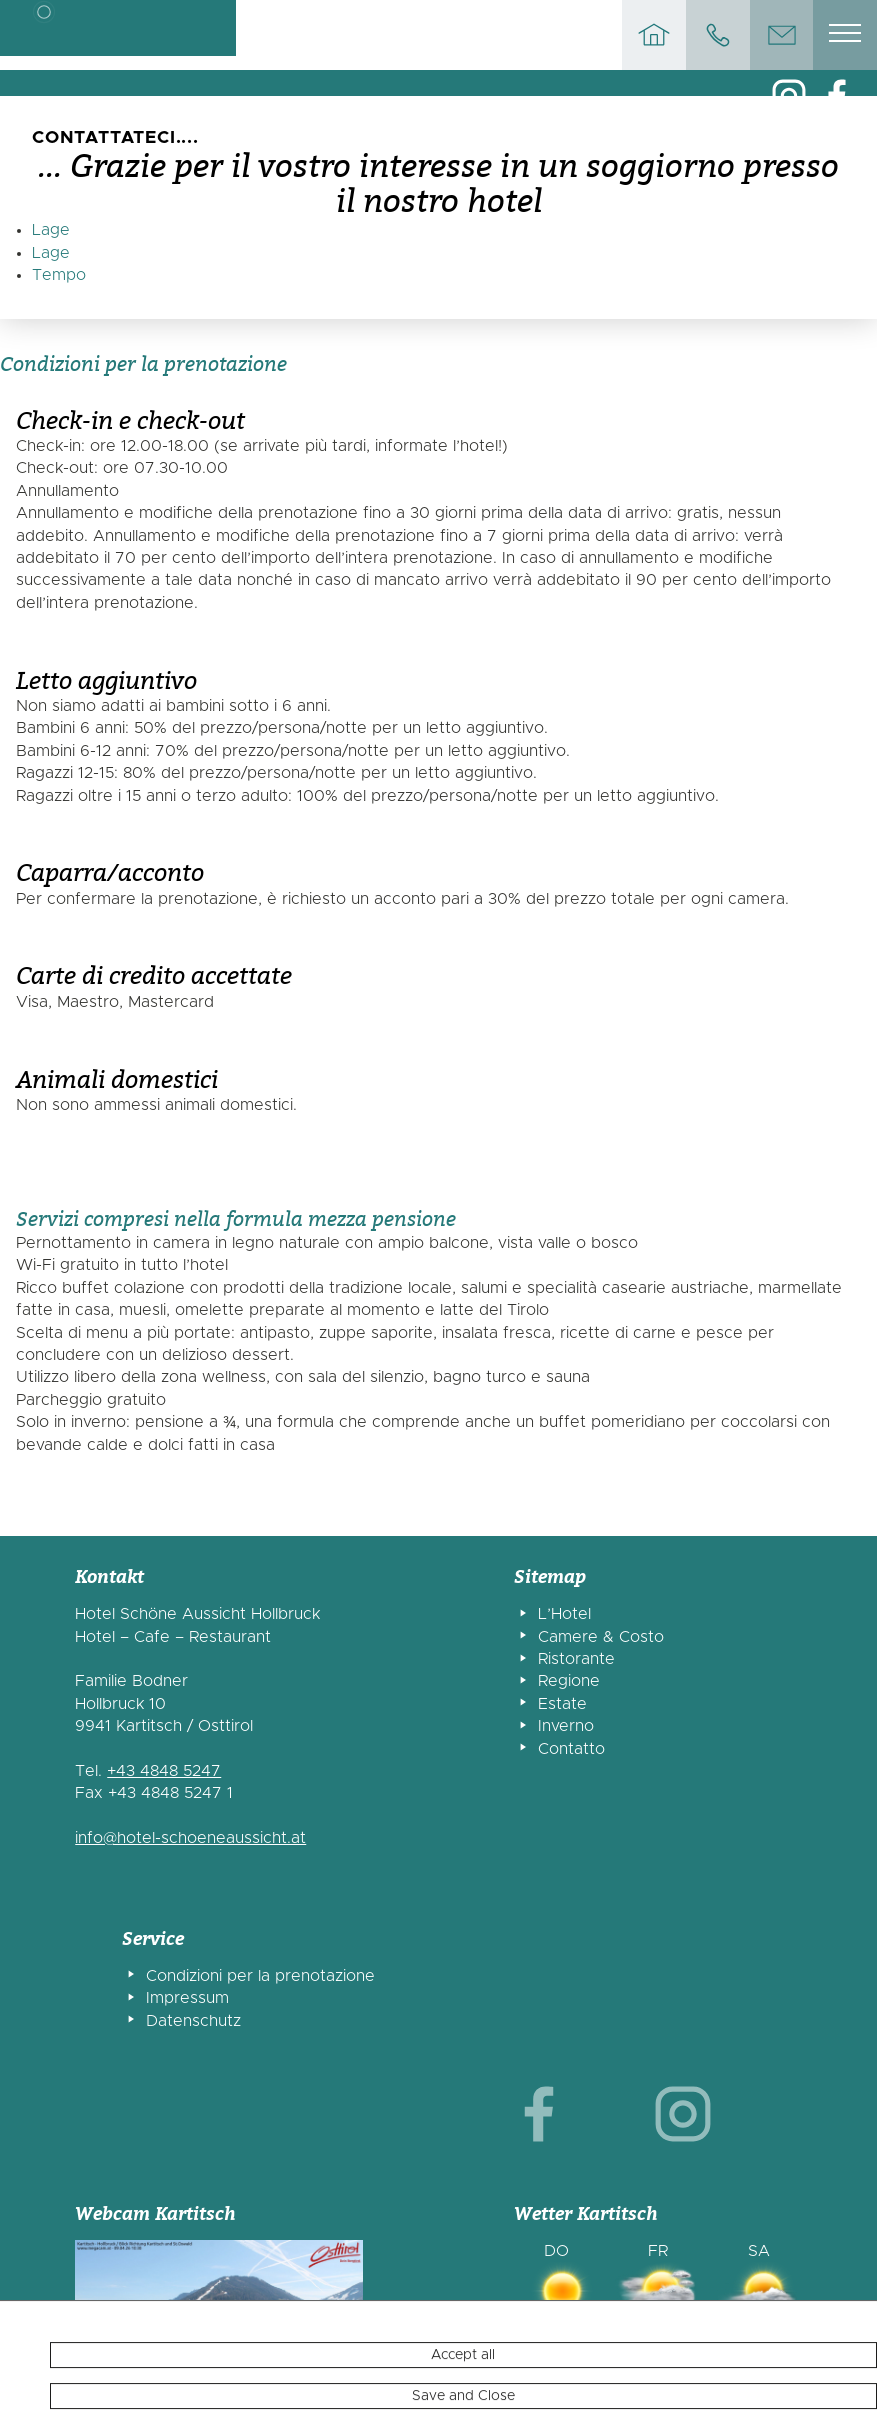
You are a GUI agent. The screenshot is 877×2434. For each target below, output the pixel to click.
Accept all (463, 2412)
